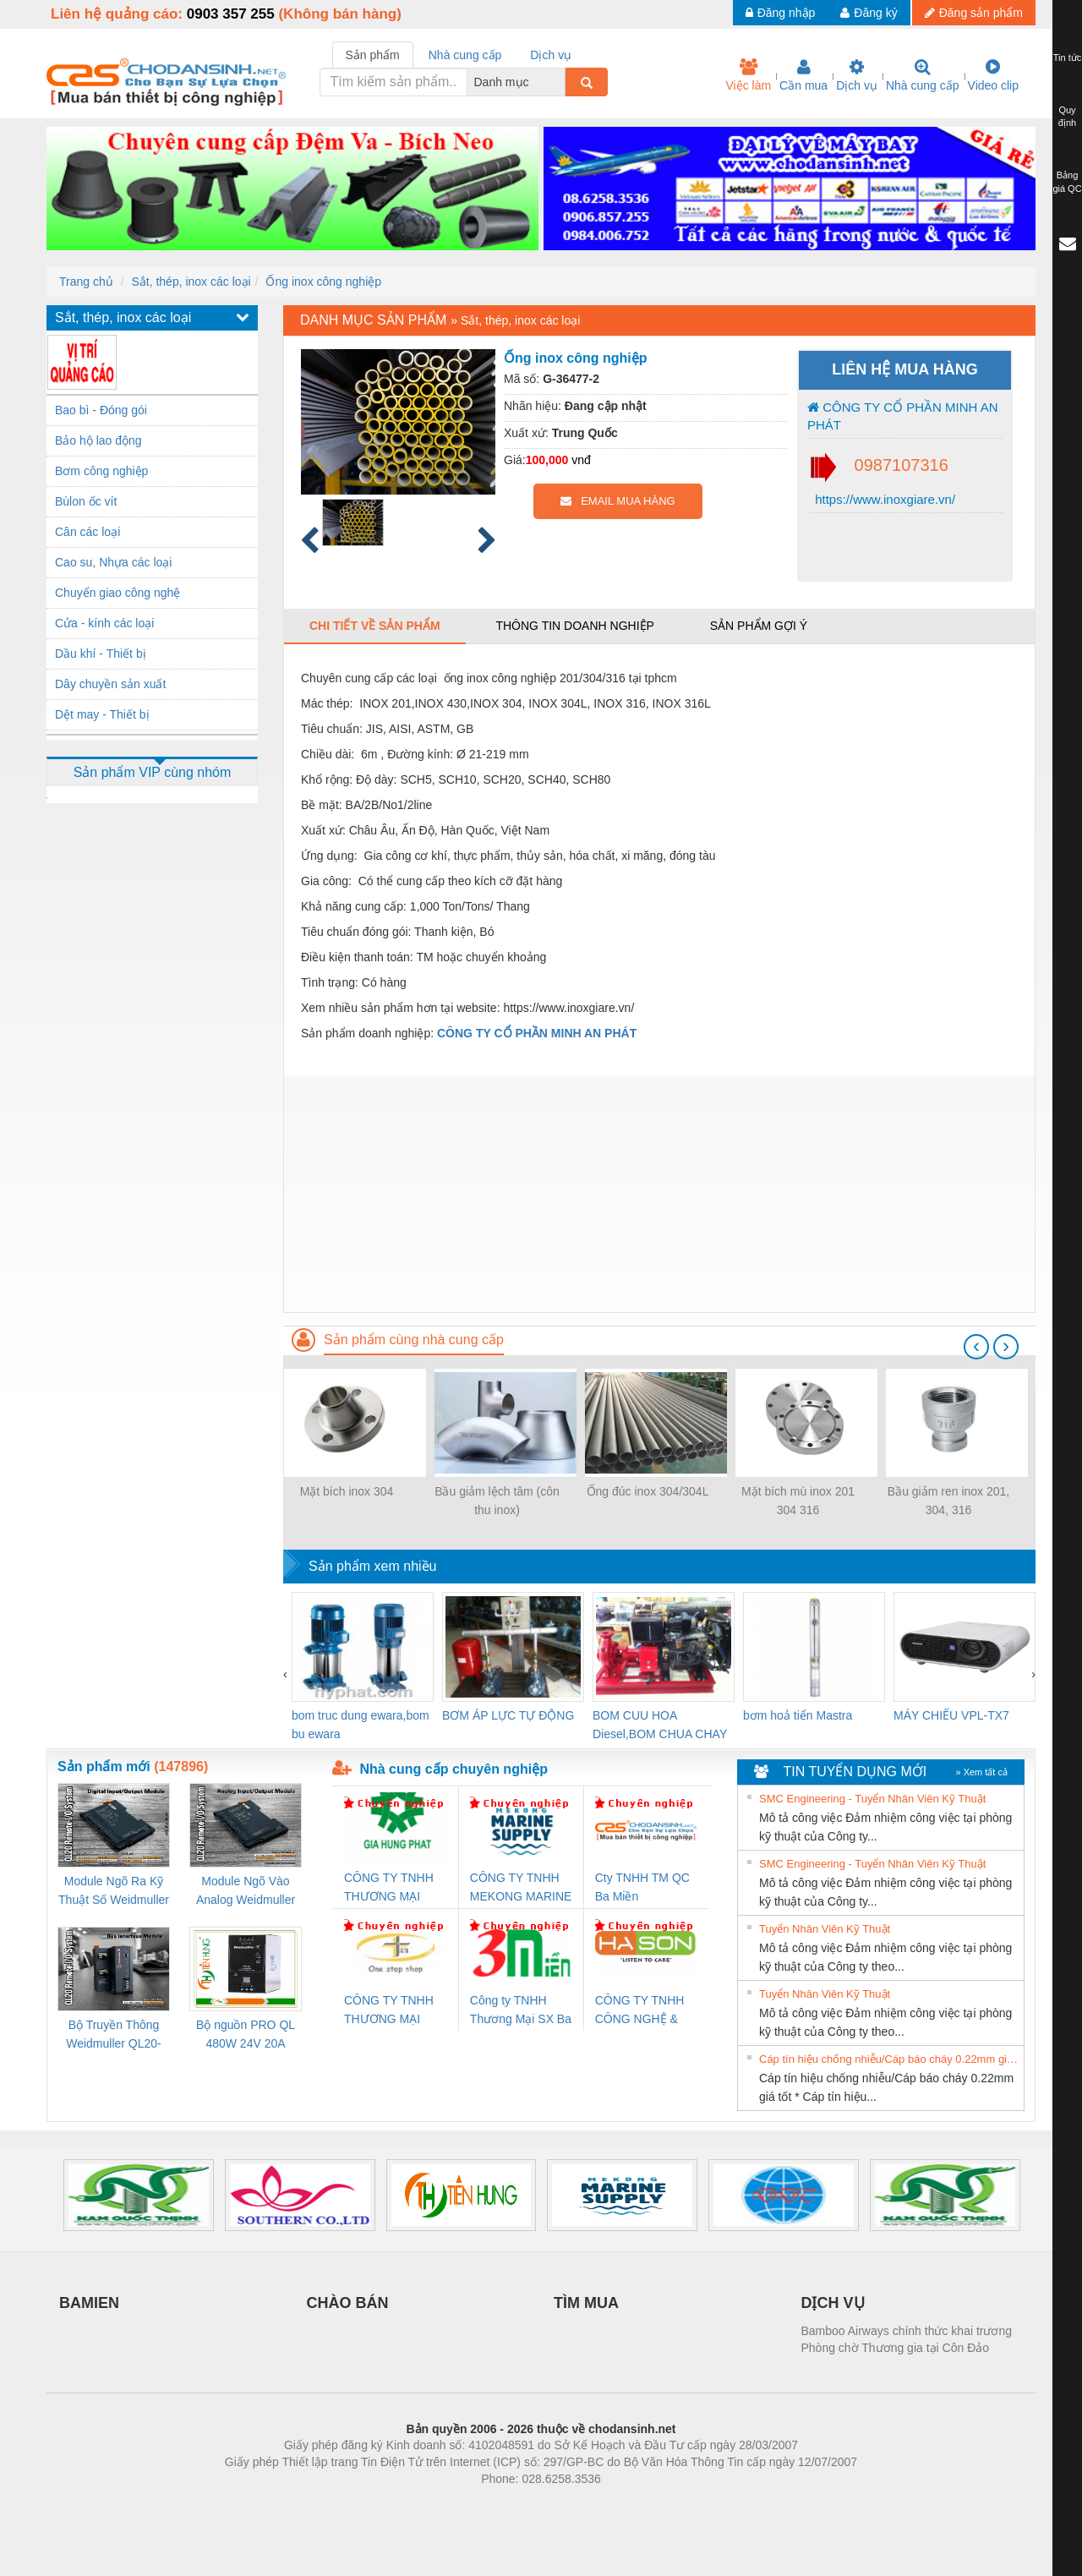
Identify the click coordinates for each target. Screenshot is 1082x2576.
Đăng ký (868, 12)
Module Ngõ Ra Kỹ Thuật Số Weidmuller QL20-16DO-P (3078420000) (113, 1891)
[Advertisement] (659, 1193)
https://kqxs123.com (622, 2504)
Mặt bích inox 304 (347, 1491)
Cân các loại (87, 532)
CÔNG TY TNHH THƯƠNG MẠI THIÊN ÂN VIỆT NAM (389, 2011)
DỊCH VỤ (833, 2302)
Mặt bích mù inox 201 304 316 (798, 1501)
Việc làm (748, 75)
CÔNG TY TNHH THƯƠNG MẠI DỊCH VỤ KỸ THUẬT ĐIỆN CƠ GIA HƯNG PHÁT (391, 1888)
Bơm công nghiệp (101, 471)
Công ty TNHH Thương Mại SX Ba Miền (520, 2011)
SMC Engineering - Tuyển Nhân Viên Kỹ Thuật (872, 1798)
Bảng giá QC (1066, 182)
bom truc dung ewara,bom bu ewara (360, 1725)
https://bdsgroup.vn (518, 2504)
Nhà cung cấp (922, 75)
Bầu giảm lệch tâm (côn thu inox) (497, 1501)
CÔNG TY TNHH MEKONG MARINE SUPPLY (521, 1888)
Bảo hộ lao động (98, 440)
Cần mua (803, 75)
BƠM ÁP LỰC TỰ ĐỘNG (508, 1715)
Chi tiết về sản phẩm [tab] (374, 625)
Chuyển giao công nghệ (117, 592)
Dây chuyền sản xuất (110, 684)
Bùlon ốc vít (86, 501)
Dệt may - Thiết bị (102, 714)
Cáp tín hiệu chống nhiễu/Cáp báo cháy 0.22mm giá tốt (889, 2059)
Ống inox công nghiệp (323, 281)
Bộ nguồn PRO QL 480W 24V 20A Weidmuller (245, 2035)
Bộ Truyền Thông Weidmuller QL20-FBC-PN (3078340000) (113, 2035)
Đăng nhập (781, 12)
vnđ (581, 460)
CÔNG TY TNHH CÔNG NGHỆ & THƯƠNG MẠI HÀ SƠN (643, 2011)
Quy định (1067, 117)
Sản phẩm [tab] (373, 55)
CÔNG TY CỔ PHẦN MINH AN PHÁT (902, 416)
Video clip (993, 75)
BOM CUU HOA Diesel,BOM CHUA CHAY (660, 1725)
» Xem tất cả (981, 1772)
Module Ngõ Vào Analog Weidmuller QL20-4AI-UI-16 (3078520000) (245, 1891)
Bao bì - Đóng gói (101, 410)
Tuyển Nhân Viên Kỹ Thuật (824, 1928)
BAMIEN (89, 2302)
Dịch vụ (856, 75)
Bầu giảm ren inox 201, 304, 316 (948, 1501)
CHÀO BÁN (348, 2302)
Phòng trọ (433, 2504)
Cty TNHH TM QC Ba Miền (642, 1887)
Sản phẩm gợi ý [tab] (758, 625)
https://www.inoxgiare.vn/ (883, 499)
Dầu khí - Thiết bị (100, 653)
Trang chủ (86, 281)
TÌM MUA (586, 2302)
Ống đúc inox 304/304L (648, 1491)
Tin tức (1067, 57)
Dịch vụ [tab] (550, 55)
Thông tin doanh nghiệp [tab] (574, 625)
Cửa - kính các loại (104, 623)
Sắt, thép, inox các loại (190, 281)
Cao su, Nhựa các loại (113, 562)
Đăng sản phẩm (974, 12)
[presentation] (976, 1346)
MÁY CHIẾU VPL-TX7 (951, 1715)
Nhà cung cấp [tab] (465, 55)
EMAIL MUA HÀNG (617, 501)
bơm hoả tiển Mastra (797, 1715)
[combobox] (560, 82)
